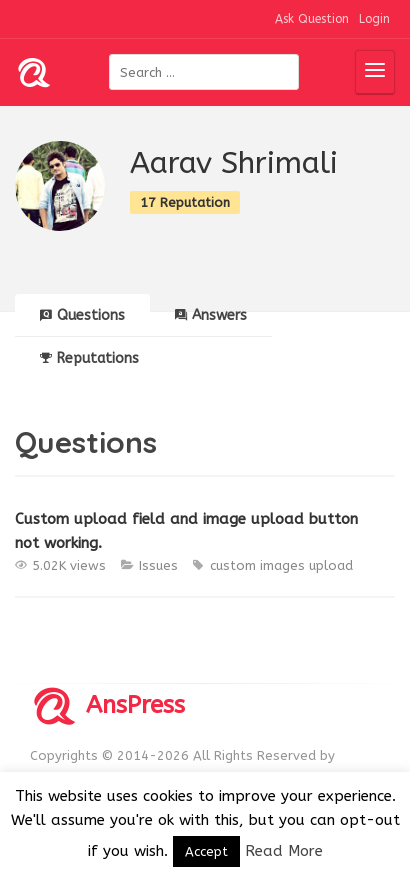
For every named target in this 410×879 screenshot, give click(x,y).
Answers (211, 315)
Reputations (89, 358)
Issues (158, 565)
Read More (284, 851)
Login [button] (374, 19)
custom (233, 565)
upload (331, 565)
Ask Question (312, 19)
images (282, 565)
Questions (82, 315)
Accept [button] (206, 851)
